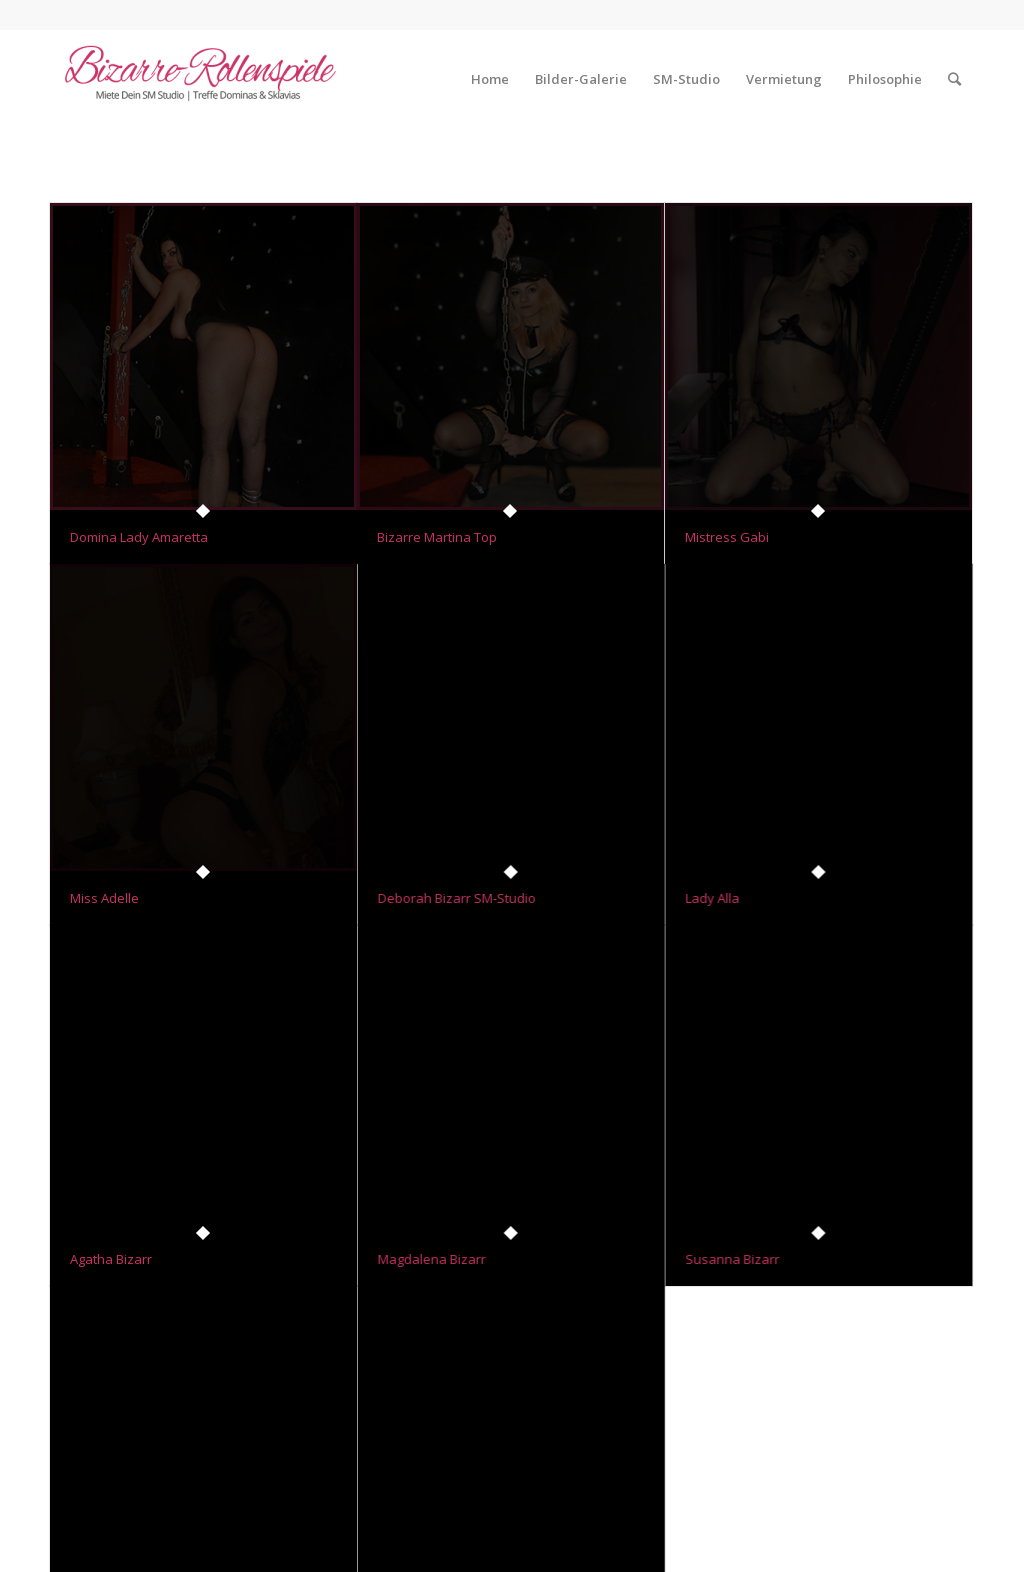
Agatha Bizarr (111, 1252)
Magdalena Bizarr (432, 1252)
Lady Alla (712, 894)
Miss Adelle (104, 894)
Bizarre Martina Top (437, 537)
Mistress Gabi (727, 537)
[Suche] (954, 79)
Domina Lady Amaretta (139, 537)
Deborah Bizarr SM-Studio (457, 894)
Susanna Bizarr (732, 1252)
